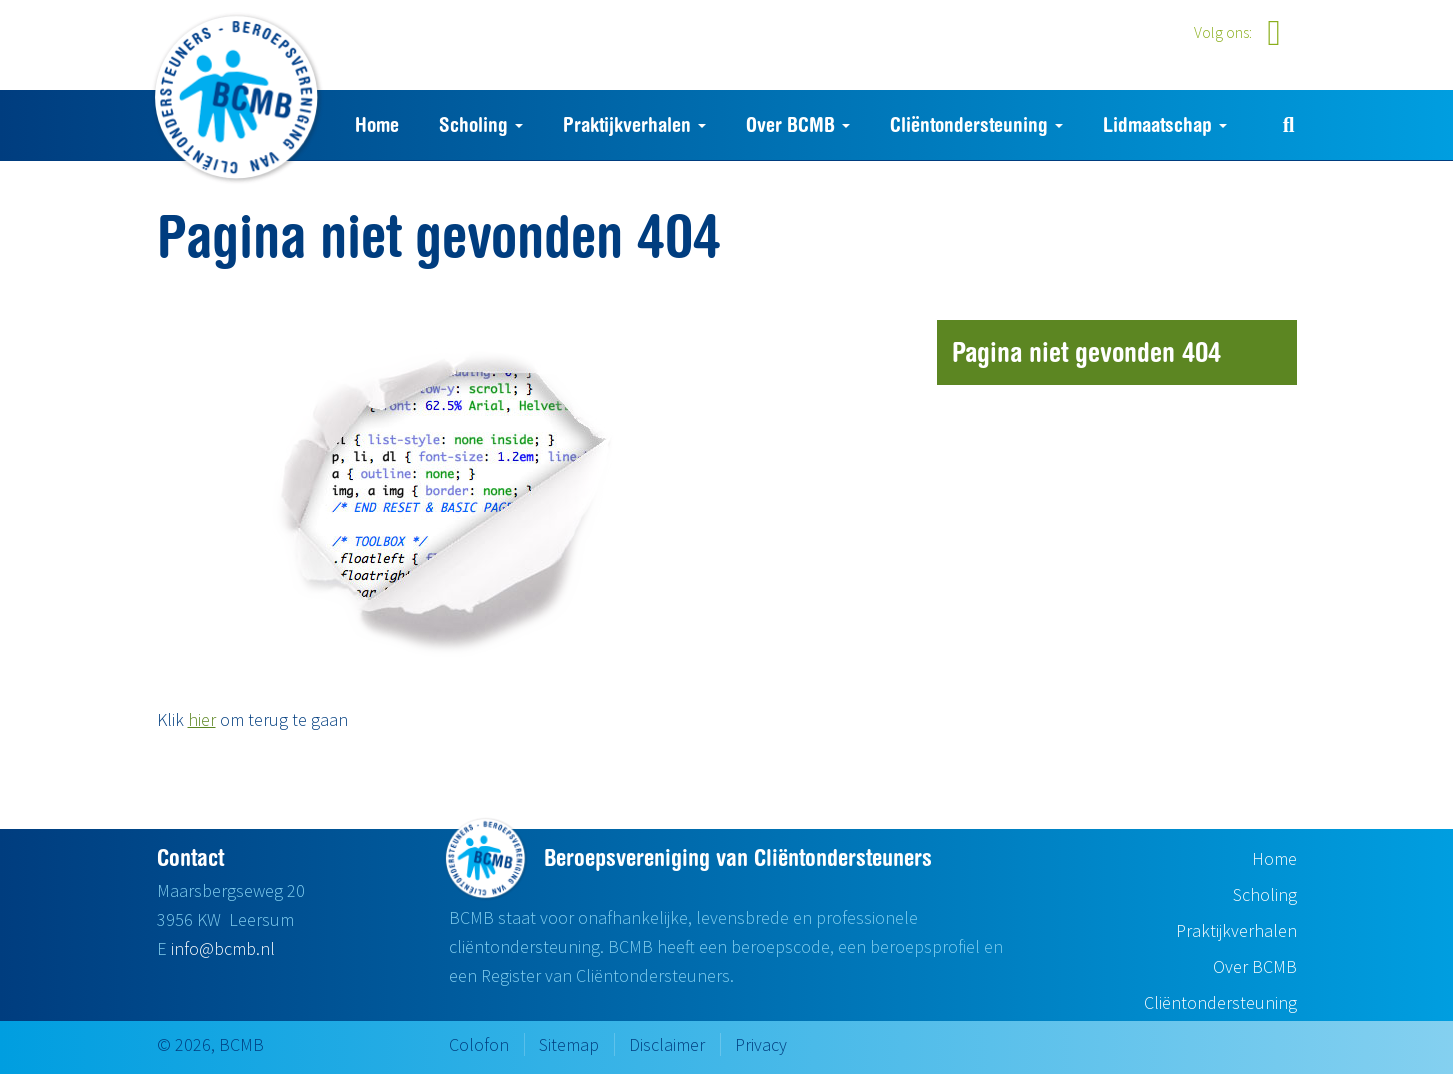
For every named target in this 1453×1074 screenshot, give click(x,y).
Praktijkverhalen (634, 124)
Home (377, 124)
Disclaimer (667, 1044)
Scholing (481, 124)
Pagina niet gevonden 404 (1086, 351)
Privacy (761, 1044)
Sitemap (569, 1044)
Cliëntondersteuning (976, 124)
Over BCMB (798, 124)
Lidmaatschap (1165, 124)
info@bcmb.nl (223, 948)
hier (202, 719)
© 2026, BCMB (210, 1044)
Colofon (479, 1044)
